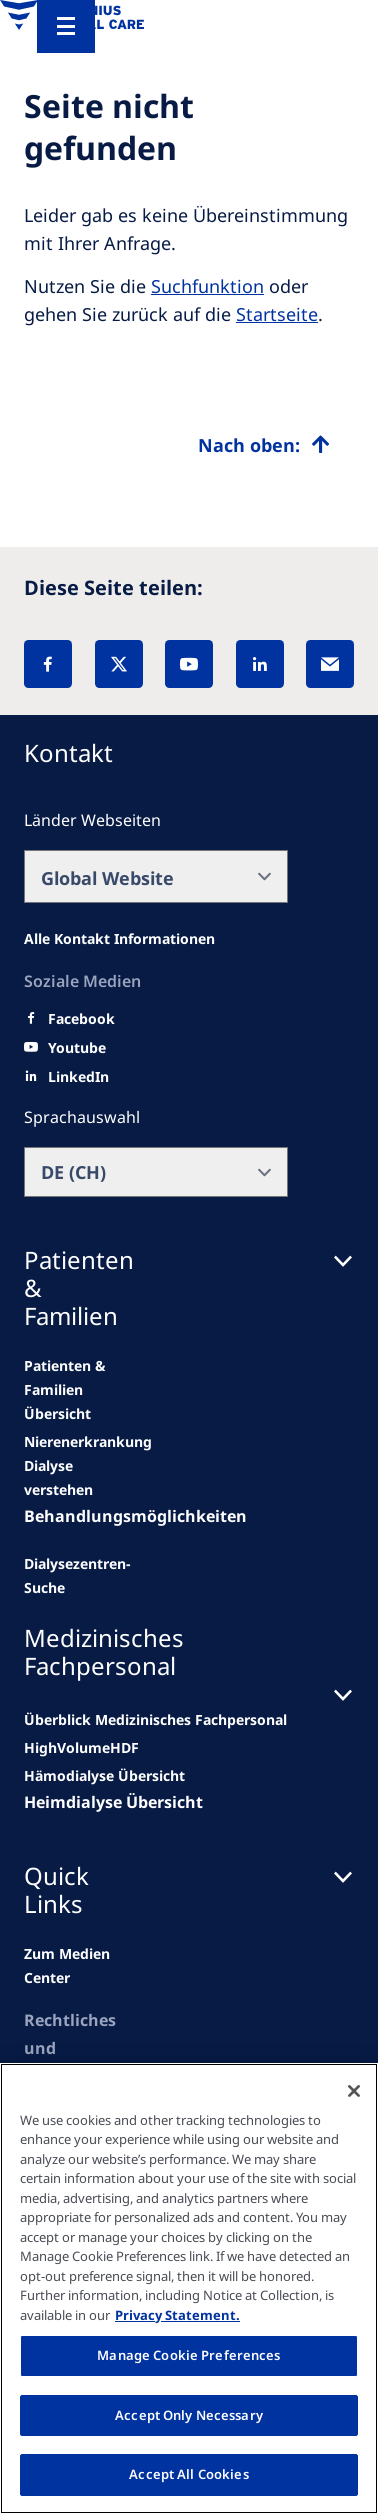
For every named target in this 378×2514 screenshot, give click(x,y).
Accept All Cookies (188, 2474)
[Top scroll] (264, 445)
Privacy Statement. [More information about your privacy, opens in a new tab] (177, 2315)
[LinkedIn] (260, 664)
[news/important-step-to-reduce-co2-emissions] (68, 1390)
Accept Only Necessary (189, 2415)
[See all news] (77, 1576)
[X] (119, 664)
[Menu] (66, 26)
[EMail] (330, 664)
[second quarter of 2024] (68, 1478)
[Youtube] (77, 1048)
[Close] (354, 2091)
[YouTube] (189, 664)
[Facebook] (48, 664)
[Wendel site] (88, 1442)
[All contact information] (119, 939)
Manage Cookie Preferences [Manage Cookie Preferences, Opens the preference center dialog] (188, 2355)
